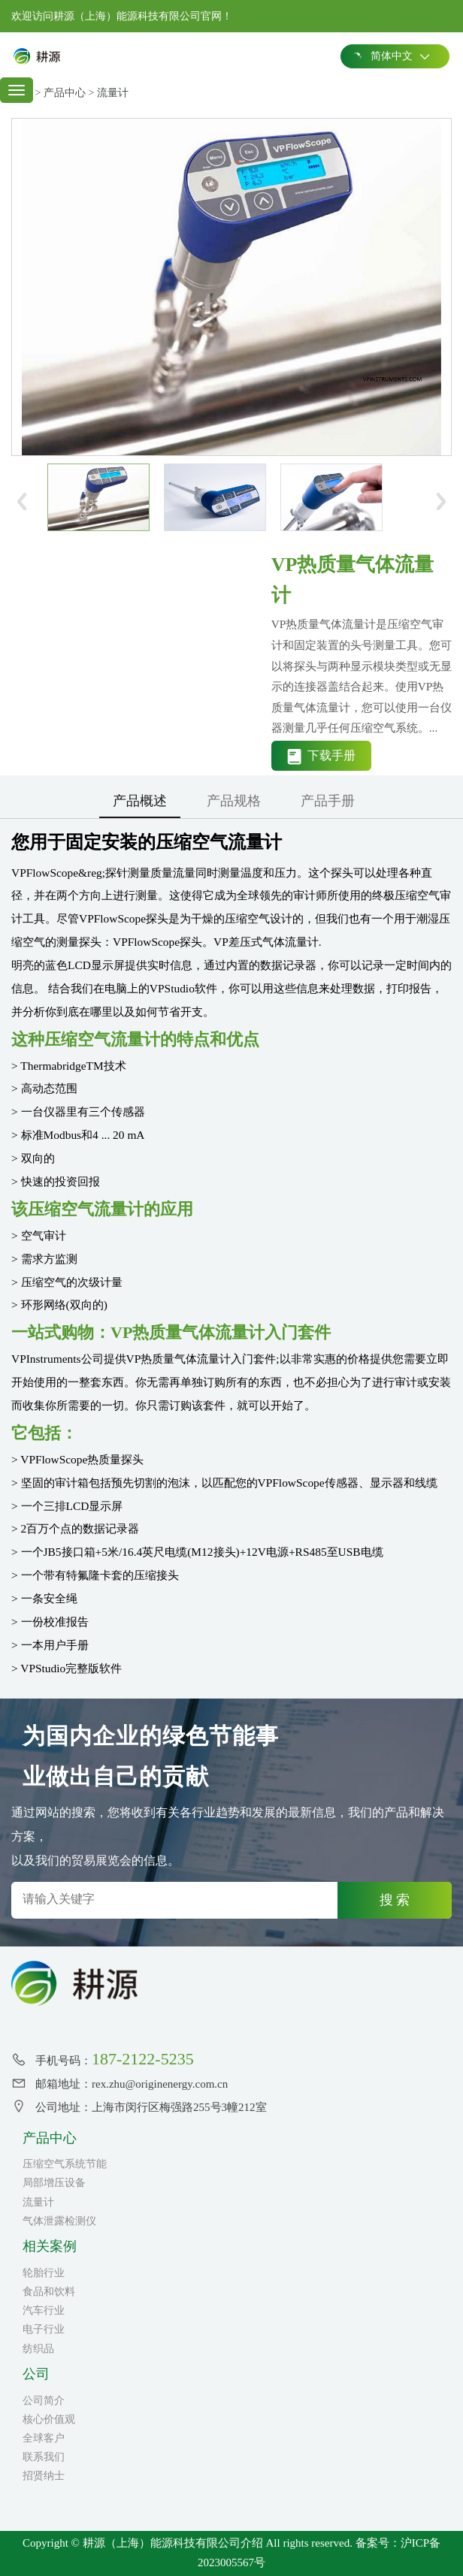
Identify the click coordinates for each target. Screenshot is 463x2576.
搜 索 (395, 1899)
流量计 (113, 92)
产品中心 (65, 92)
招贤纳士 (44, 2475)
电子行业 (44, 2329)
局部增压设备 (54, 2182)
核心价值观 (49, 2419)
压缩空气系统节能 (65, 2164)
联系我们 (44, 2457)
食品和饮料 (49, 2291)
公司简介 (44, 2400)
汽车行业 (44, 2310)
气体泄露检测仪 (59, 2221)
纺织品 (38, 2348)
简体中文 (390, 56)
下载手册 (321, 757)
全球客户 (44, 2438)
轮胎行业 (44, 2273)
